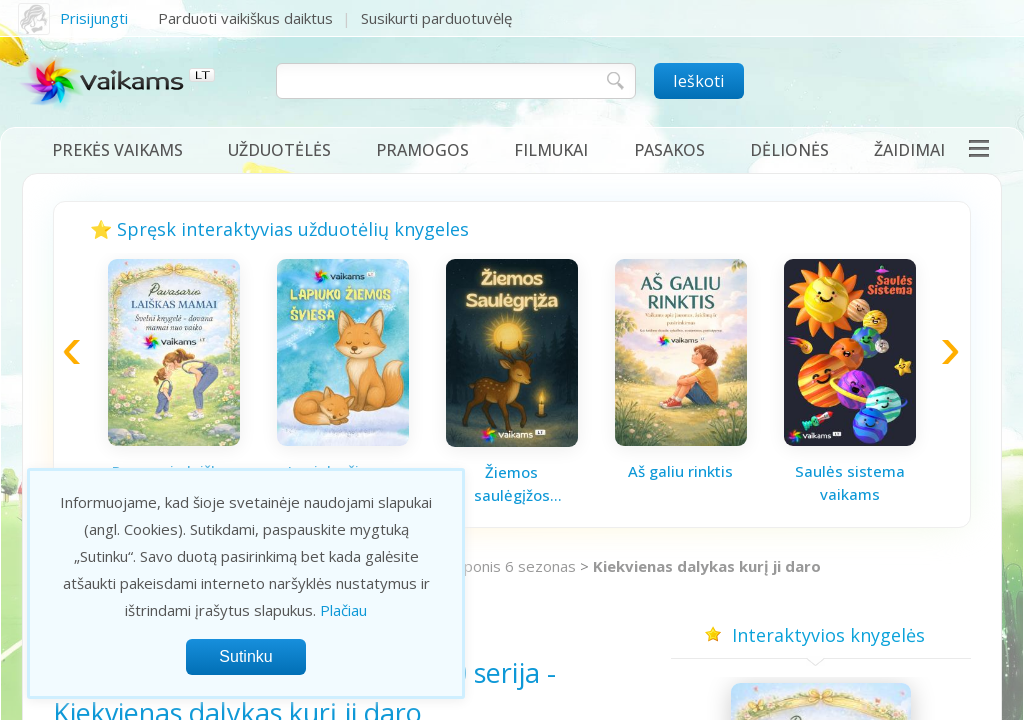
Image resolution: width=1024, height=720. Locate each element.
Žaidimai (909, 150)
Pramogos (422, 150)
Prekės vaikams (117, 150)
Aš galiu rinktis (680, 471)
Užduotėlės (279, 150)
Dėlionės (789, 150)
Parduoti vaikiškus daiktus (245, 18)
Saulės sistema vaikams (850, 482)
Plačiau (343, 610)
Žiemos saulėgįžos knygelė (512, 484)
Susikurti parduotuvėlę (436, 18)
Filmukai (551, 150)
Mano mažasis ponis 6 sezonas (469, 566)
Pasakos (669, 150)
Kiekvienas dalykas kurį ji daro (707, 566)
